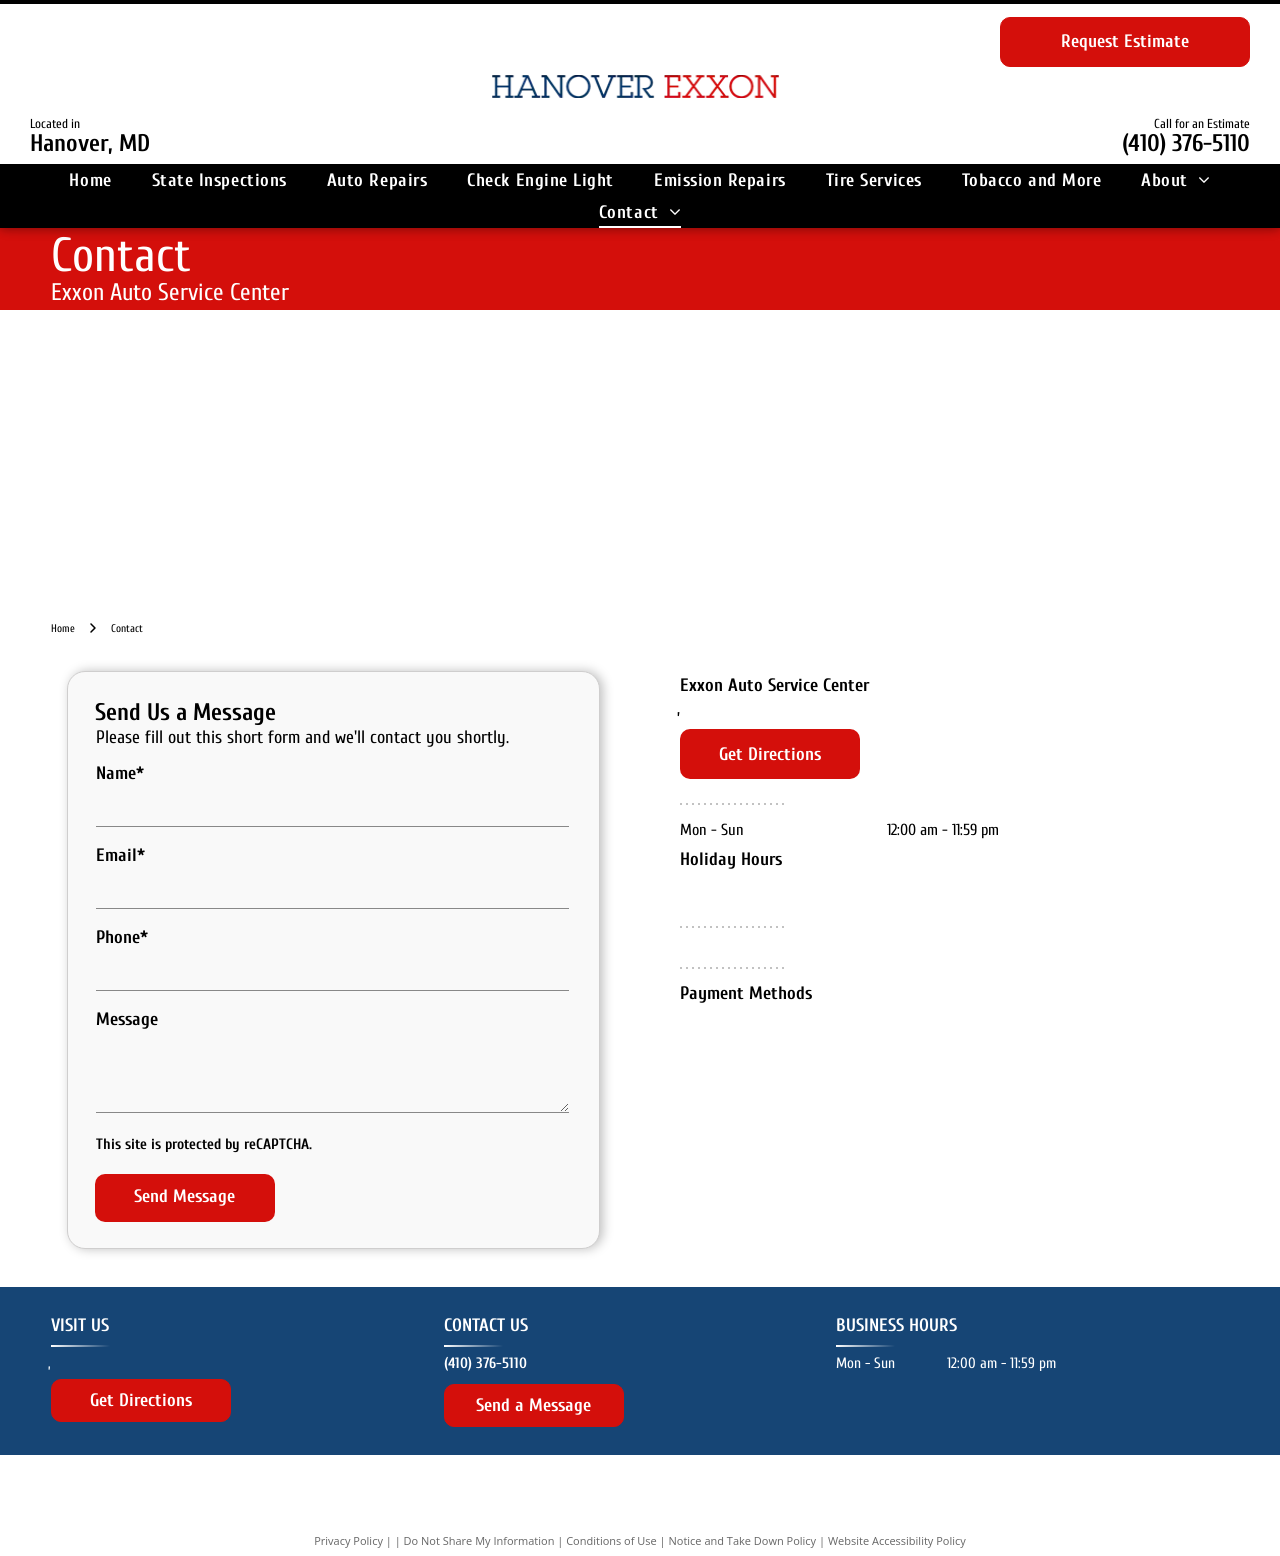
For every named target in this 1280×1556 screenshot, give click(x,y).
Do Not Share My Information (479, 1508)
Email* (120, 855)
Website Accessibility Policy (897, 1508)
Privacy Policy (348, 1508)
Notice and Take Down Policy (743, 1508)
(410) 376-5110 (1186, 143)
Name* (120, 773)
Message (127, 1019)
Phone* (122, 937)
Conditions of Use (611, 1508)
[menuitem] (90, 180)
